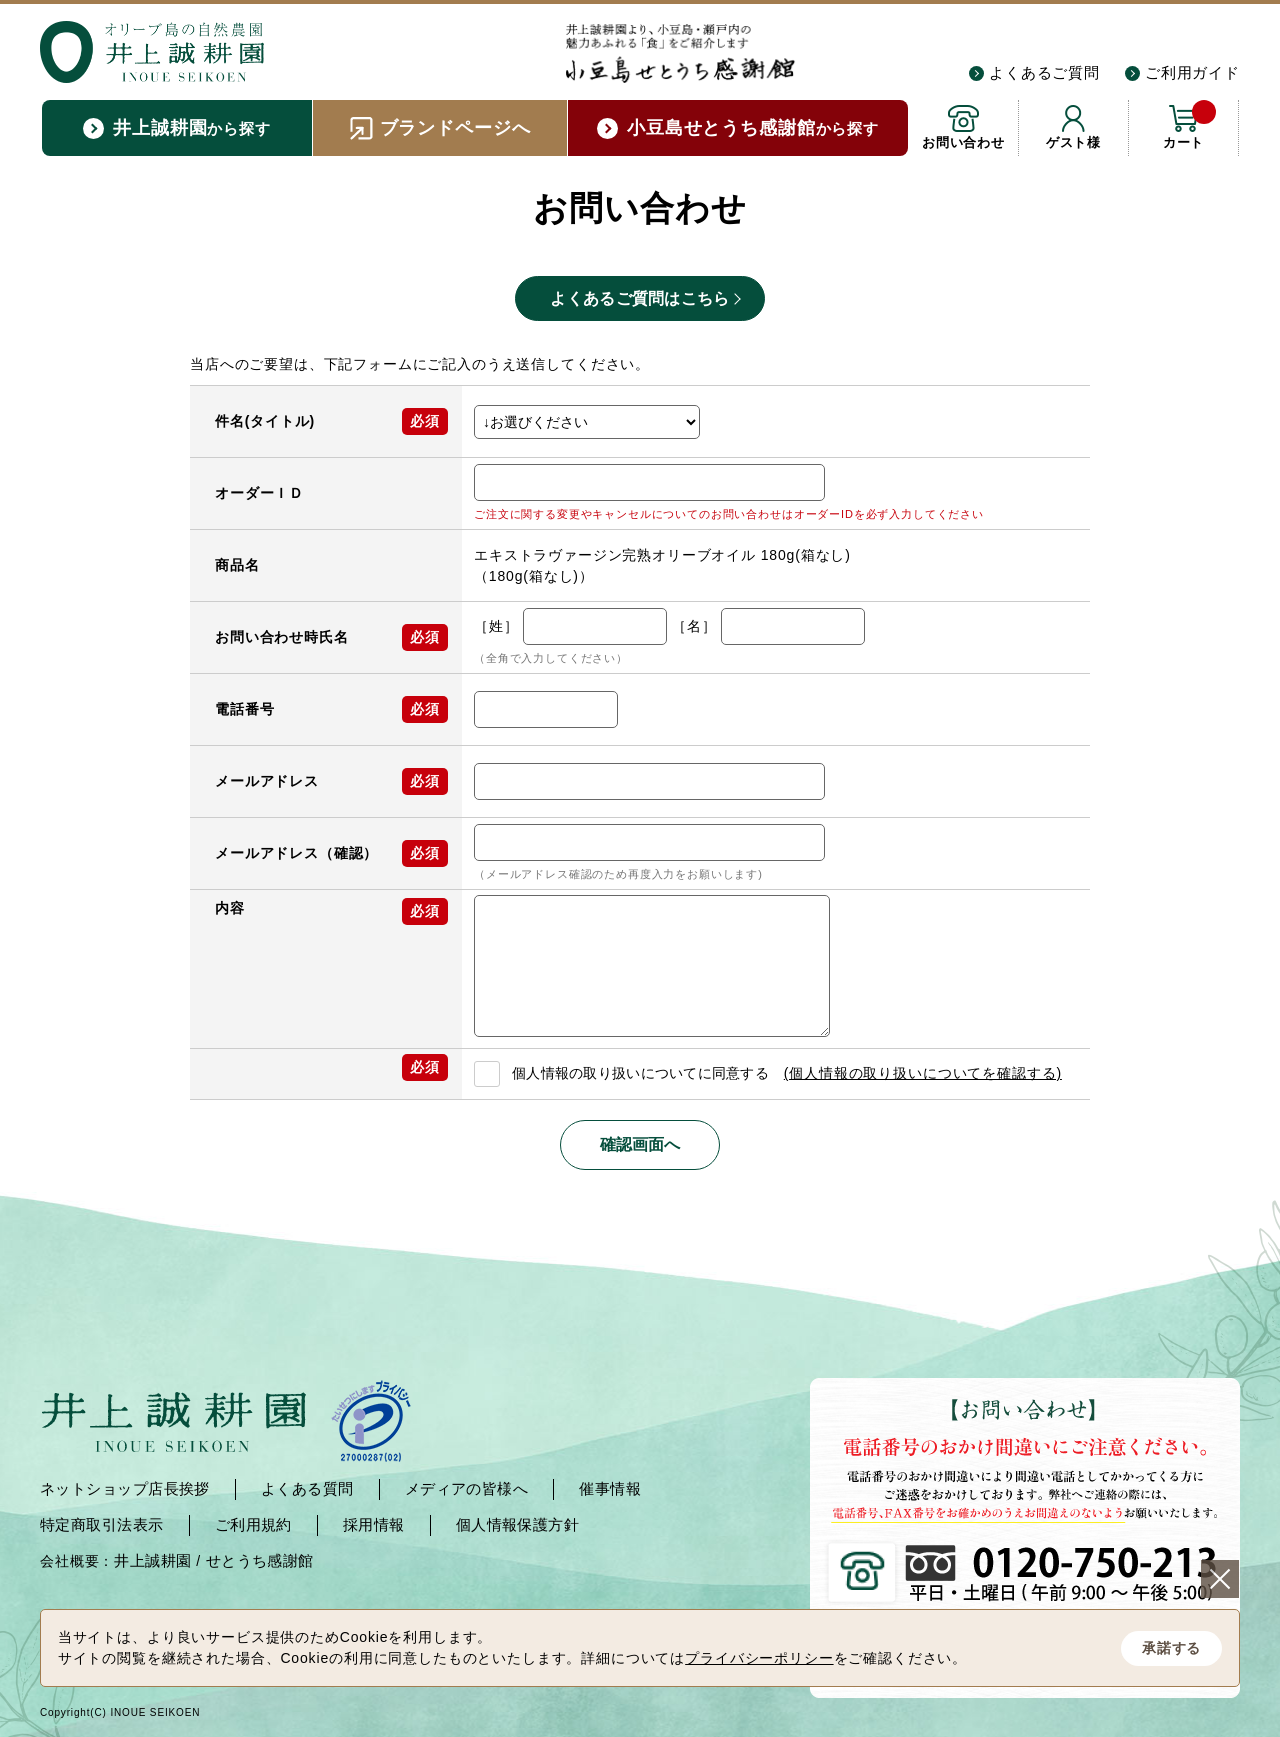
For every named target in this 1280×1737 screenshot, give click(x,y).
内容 (230, 908)
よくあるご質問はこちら (640, 298)
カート (1189, 125)
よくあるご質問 (1044, 72)
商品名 (237, 565)
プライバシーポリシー (759, 1658)
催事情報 (610, 1488)
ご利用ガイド (1192, 72)
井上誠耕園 (152, 1560)
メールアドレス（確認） (296, 853)
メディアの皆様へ (467, 1488)
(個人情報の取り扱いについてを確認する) (923, 1073)
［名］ (694, 626)
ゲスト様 (1073, 142)
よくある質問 (307, 1488)
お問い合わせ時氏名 (282, 637)
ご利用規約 (253, 1524)
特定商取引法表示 (102, 1524)
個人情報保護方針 (518, 1524)
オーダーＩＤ (259, 493)
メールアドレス (267, 781)
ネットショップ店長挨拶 (125, 1488)
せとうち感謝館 (260, 1560)
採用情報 (374, 1524)
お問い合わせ (963, 142)
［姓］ (496, 626)
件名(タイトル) (265, 421)
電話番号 (244, 709)
